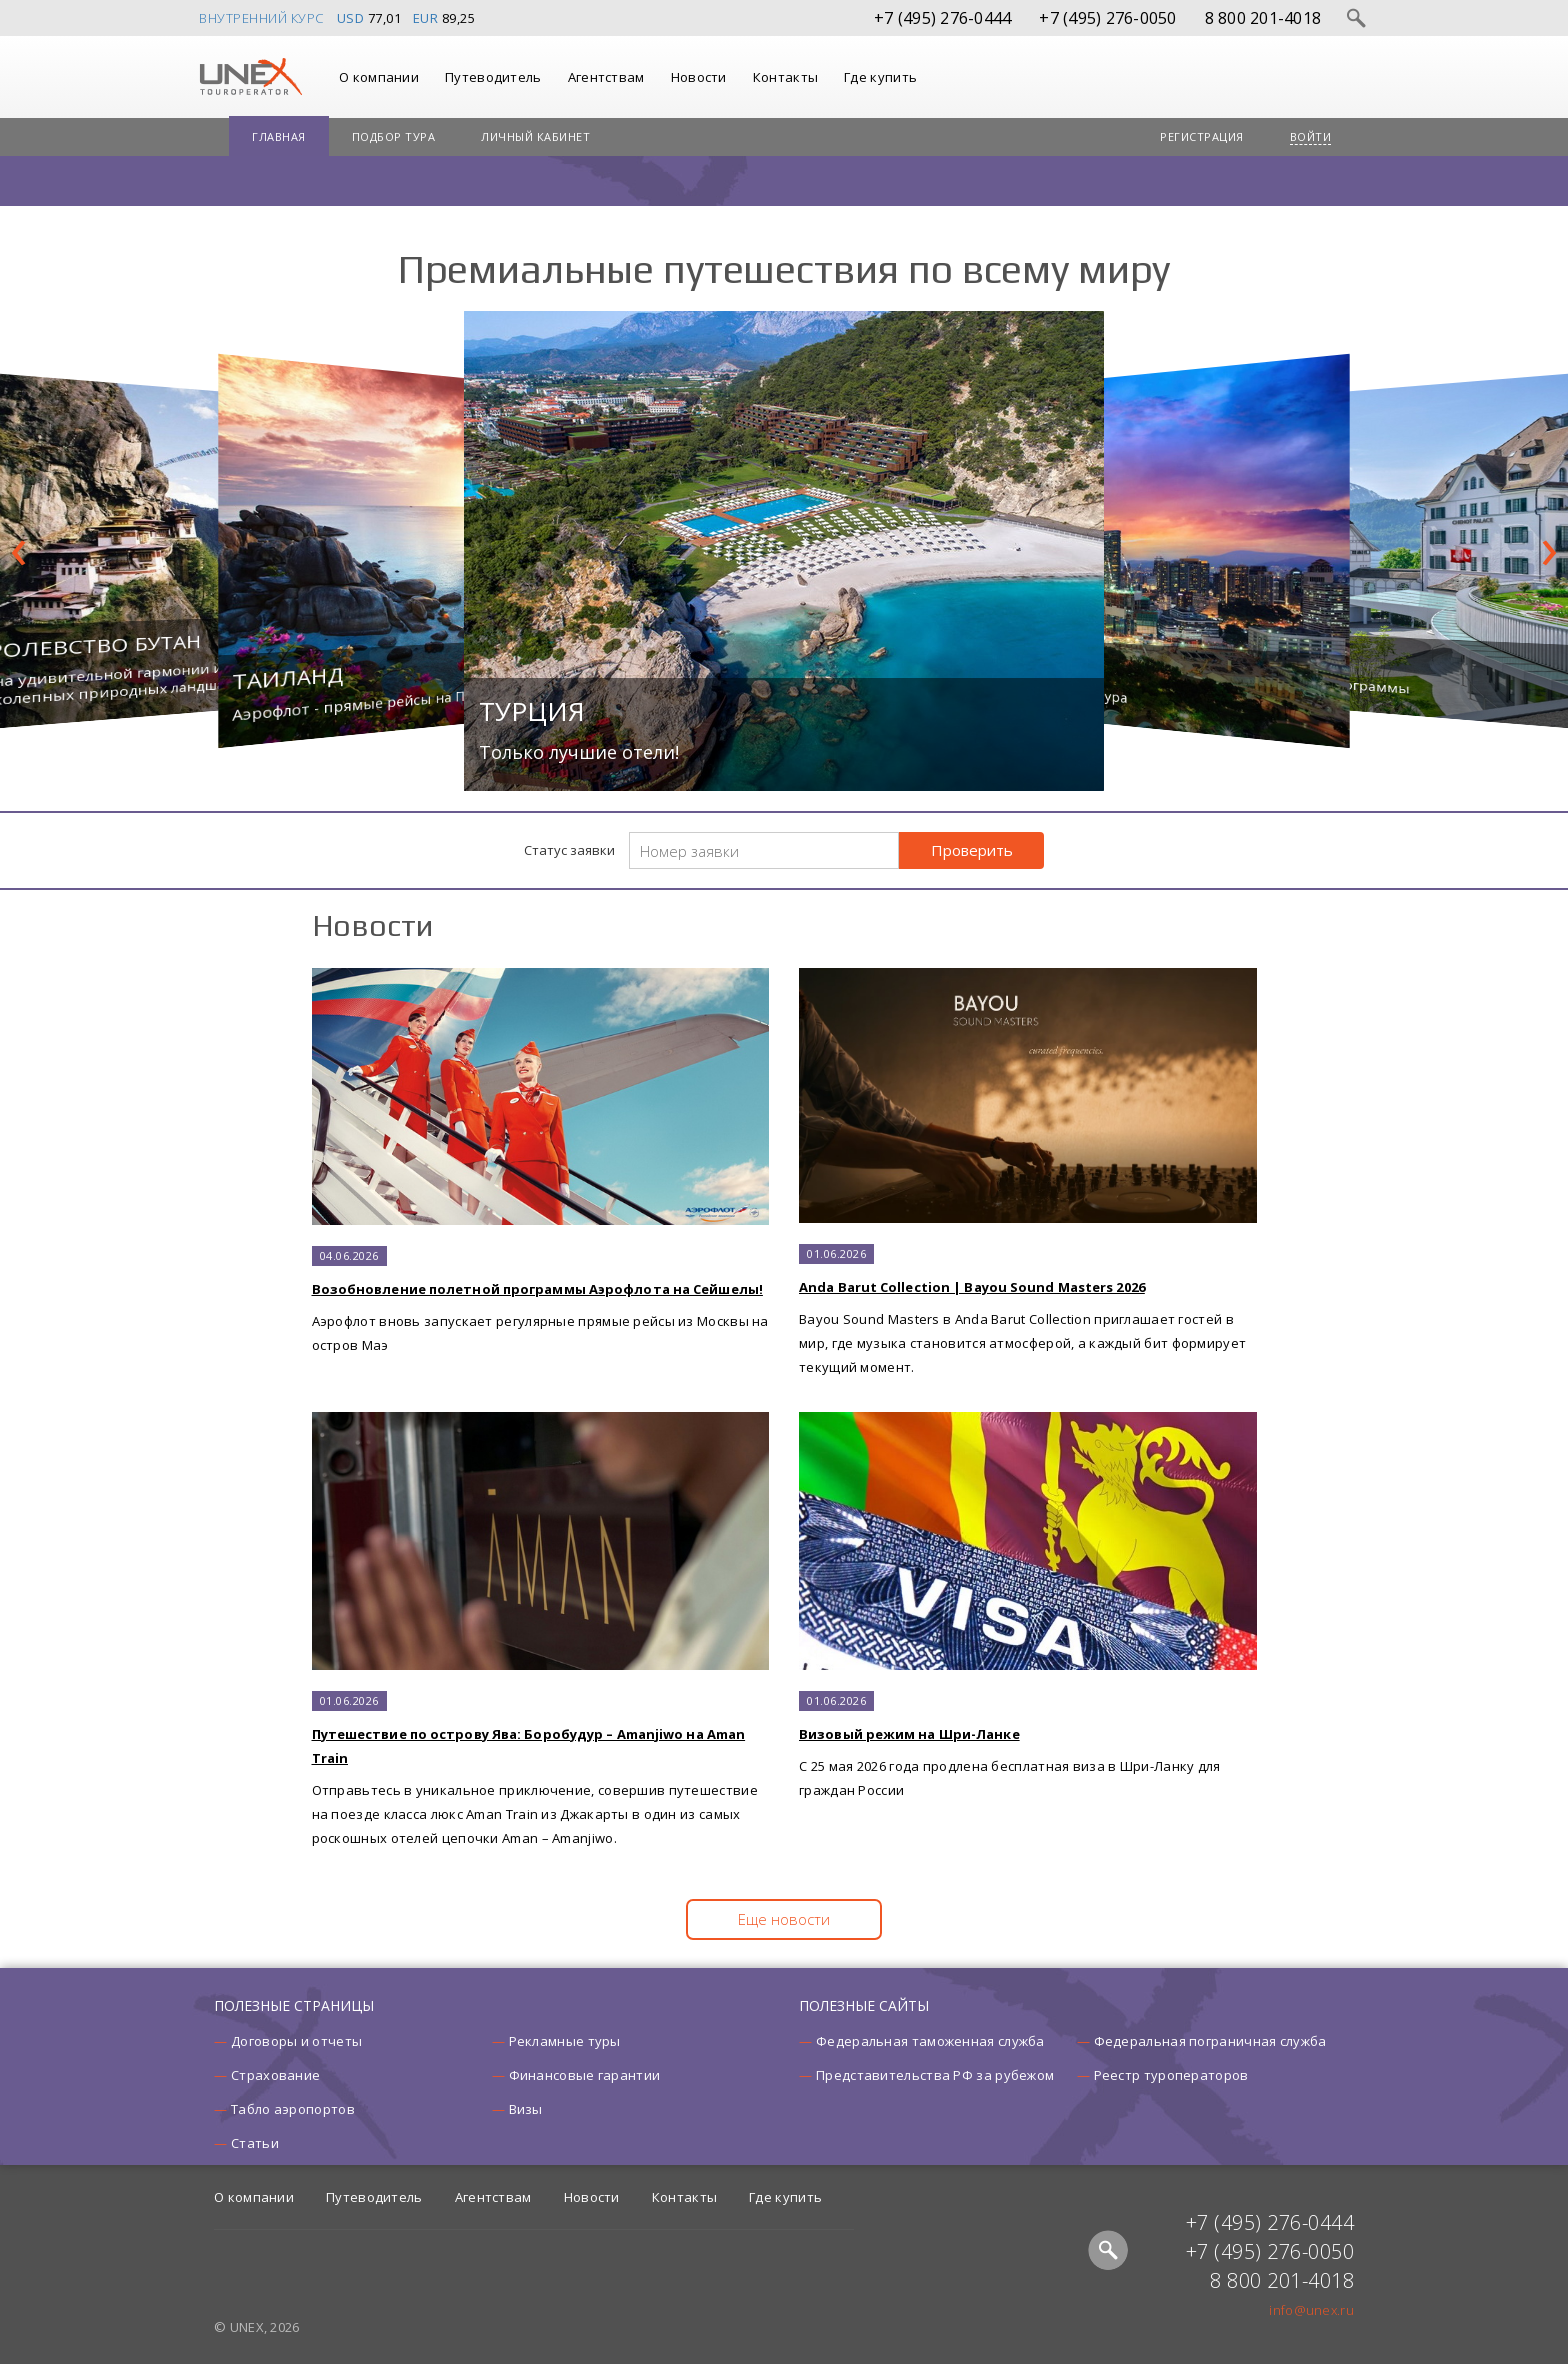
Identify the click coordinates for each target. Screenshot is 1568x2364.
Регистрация (1202, 136)
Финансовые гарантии (585, 2075)
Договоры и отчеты (296, 2041)
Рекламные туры (565, 2041)
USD (351, 18)
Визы (526, 2109)
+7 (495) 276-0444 (942, 18)
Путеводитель (493, 77)
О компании (379, 77)
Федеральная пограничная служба (1210, 2041)
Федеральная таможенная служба (930, 2041)
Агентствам (606, 77)
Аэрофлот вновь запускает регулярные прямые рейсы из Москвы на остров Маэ (541, 1161)
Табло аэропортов (293, 2109)
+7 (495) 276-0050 (1107, 18)
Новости (699, 77)
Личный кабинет (535, 136)
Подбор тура (394, 136)
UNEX (250, 77)
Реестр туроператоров (1171, 2075)
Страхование (275, 2075)
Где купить (880, 77)
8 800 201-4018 (1263, 18)
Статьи (255, 2143)
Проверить (972, 850)
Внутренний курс (261, 18)
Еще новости (784, 1919)
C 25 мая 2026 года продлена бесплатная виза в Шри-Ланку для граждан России (1028, 1605)
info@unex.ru (1311, 2310)
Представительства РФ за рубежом (935, 2075)
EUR (426, 18)
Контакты (785, 77)
